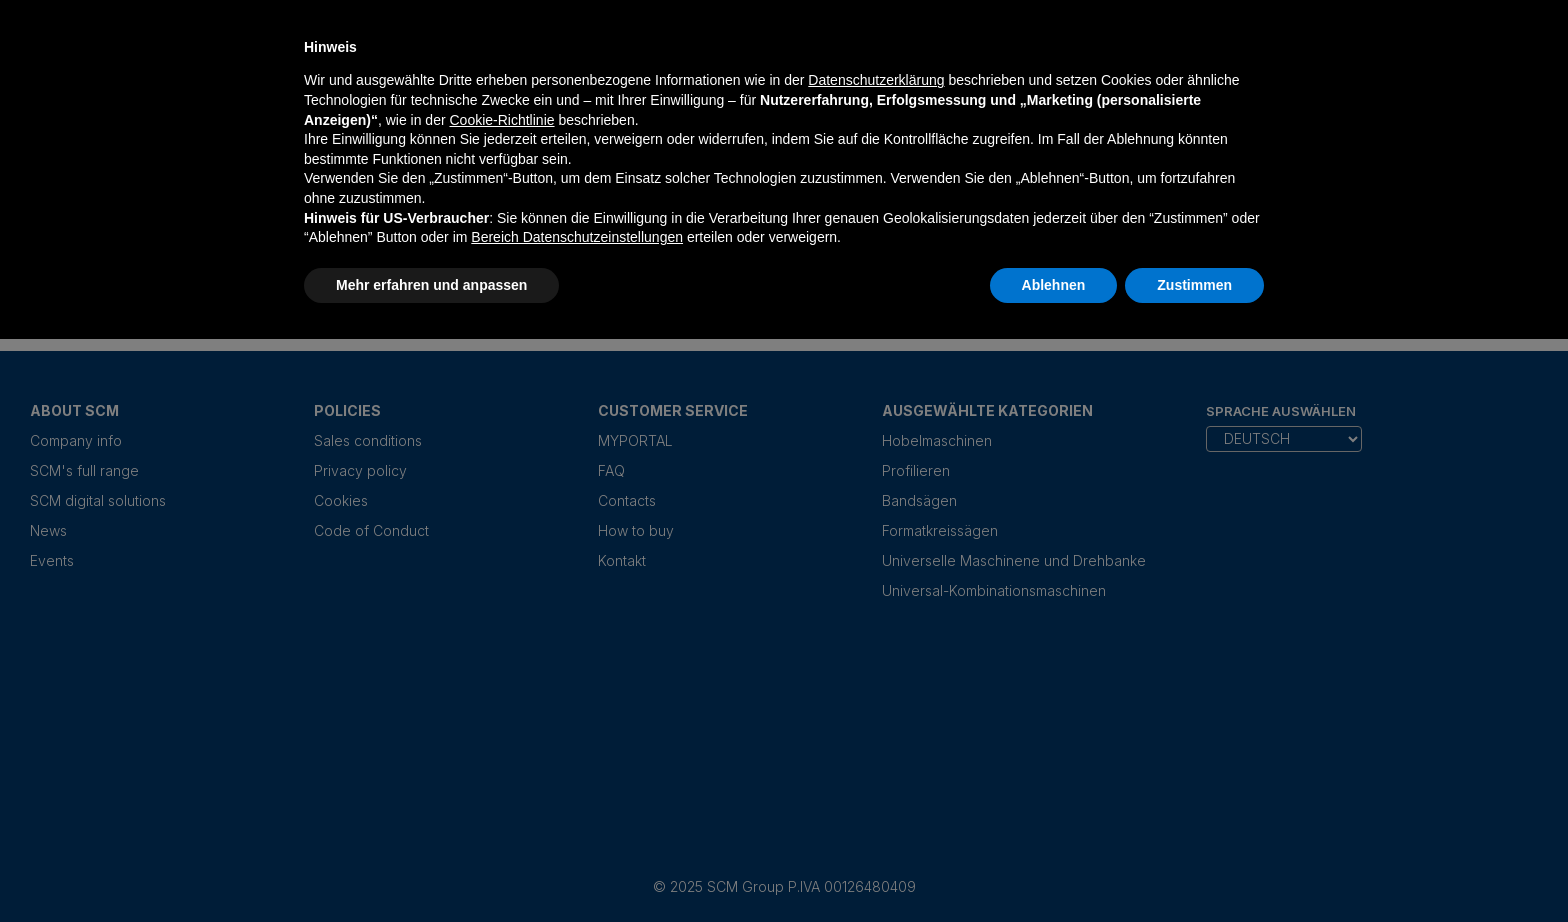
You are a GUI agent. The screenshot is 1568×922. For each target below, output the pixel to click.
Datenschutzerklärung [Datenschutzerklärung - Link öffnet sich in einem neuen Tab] (876, 80)
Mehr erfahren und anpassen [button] (431, 285)
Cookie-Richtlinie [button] (501, 120)
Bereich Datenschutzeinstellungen (577, 237)
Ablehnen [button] (1054, 285)
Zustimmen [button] (1194, 285)
